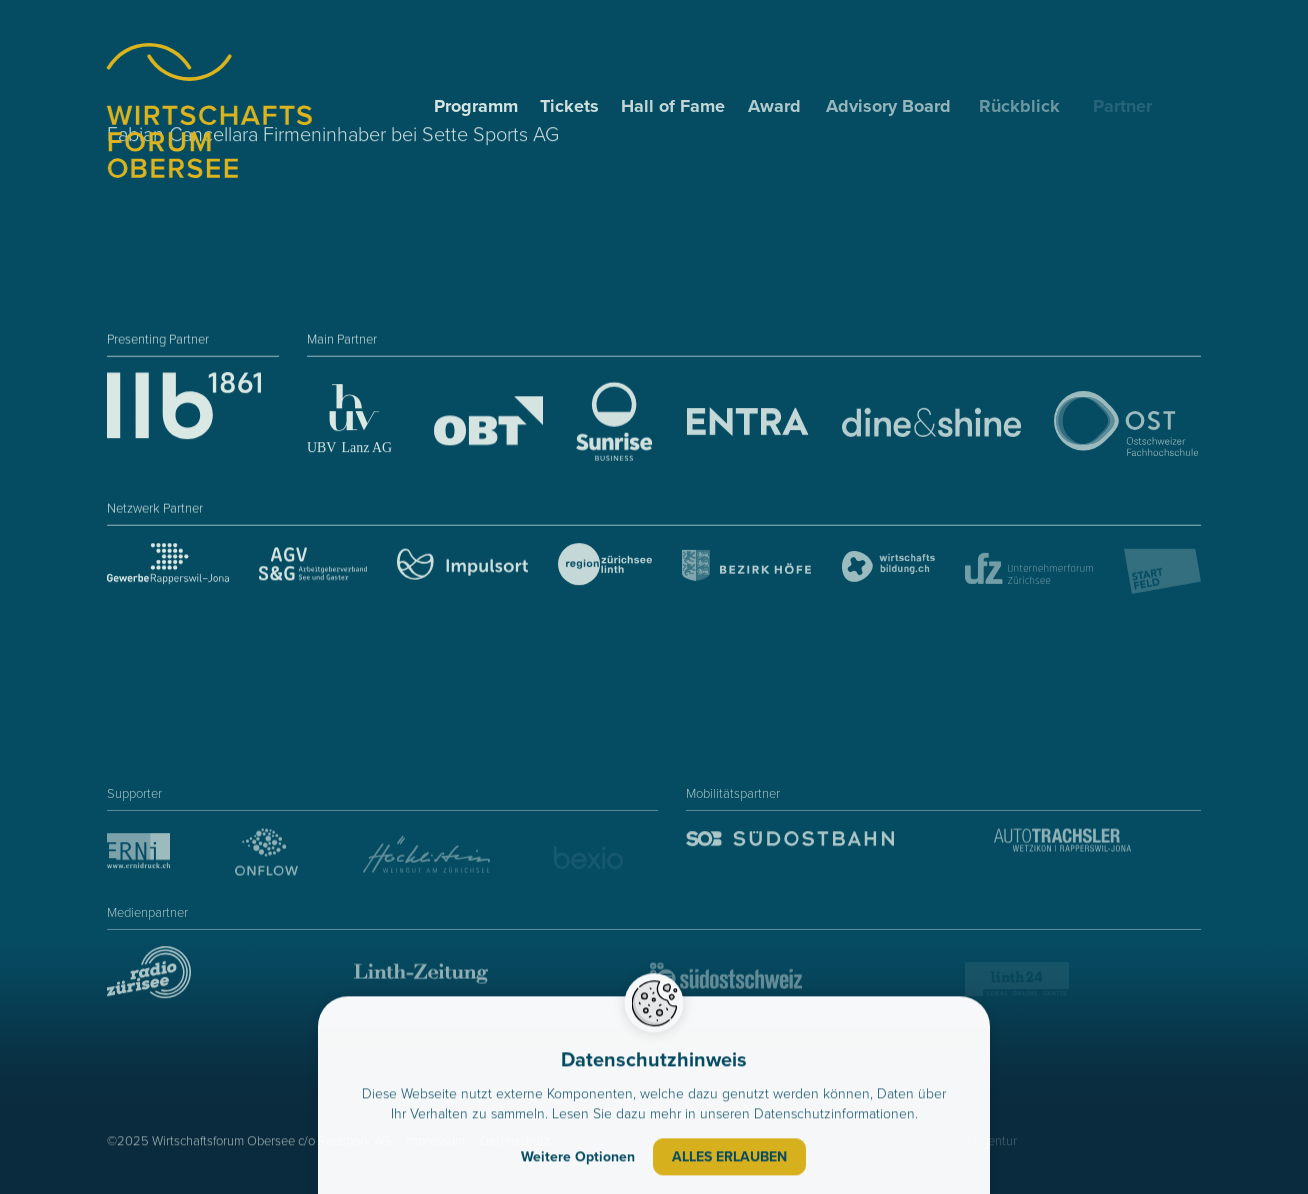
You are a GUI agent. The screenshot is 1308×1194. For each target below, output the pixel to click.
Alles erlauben (729, 1159)
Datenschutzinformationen (834, 1116)
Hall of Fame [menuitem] (675, 106)
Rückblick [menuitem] (1029, 106)
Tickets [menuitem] (570, 106)
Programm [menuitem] (478, 106)
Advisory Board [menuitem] (894, 106)
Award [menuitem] (778, 106)
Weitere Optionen (578, 1159)
